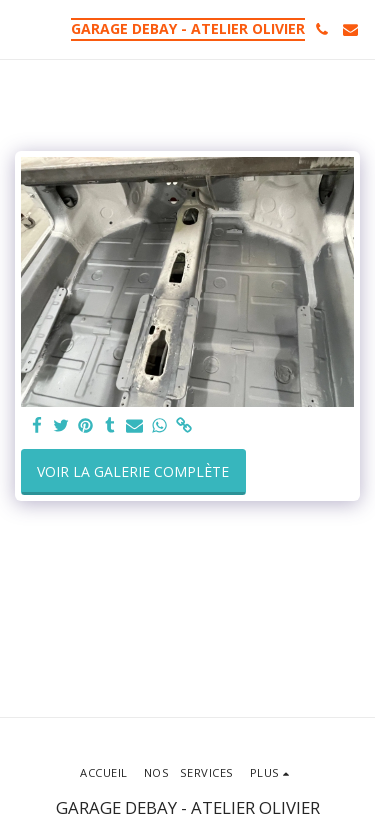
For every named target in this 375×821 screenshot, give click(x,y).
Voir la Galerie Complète (133, 471)
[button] (22, 28)
